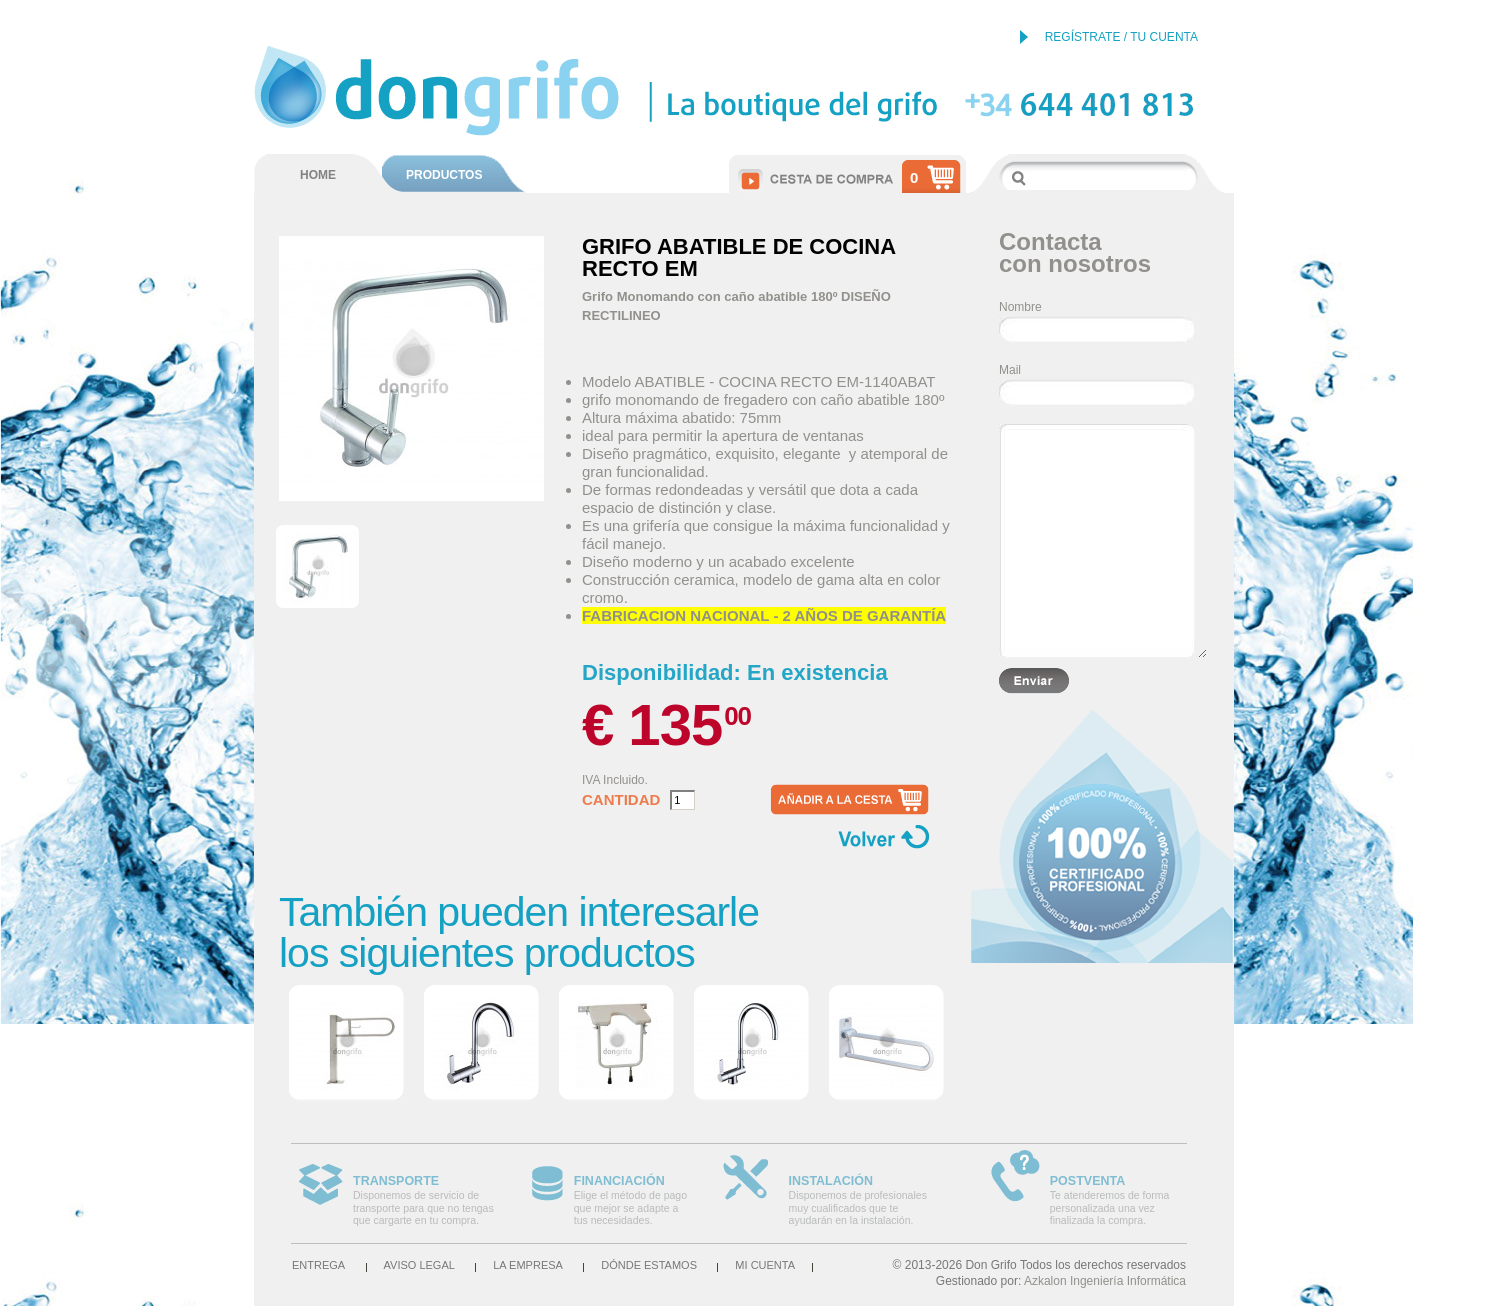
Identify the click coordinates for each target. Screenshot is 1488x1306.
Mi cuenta (765, 1265)
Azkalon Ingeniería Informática (1105, 1281)
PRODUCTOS (444, 175)
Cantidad (621, 800)
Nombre (1020, 307)
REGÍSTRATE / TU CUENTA (1121, 37)
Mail (1010, 370)
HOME (318, 175)
